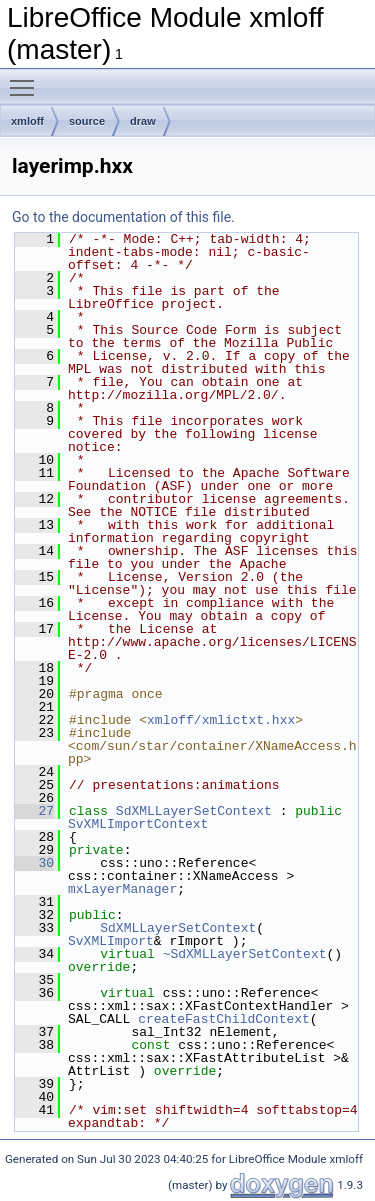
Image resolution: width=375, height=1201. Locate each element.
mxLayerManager (122, 889)
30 (34, 863)
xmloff (27, 121)
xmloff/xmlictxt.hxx (221, 720)
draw (143, 121)
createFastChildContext (224, 1019)
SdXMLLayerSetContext (194, 811)
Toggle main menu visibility (27, 79)
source (87, 121)
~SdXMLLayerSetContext (245, 954)
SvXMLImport (111, 941)
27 (34, 811)
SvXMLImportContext (138, 824)
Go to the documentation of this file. (123, 217)
